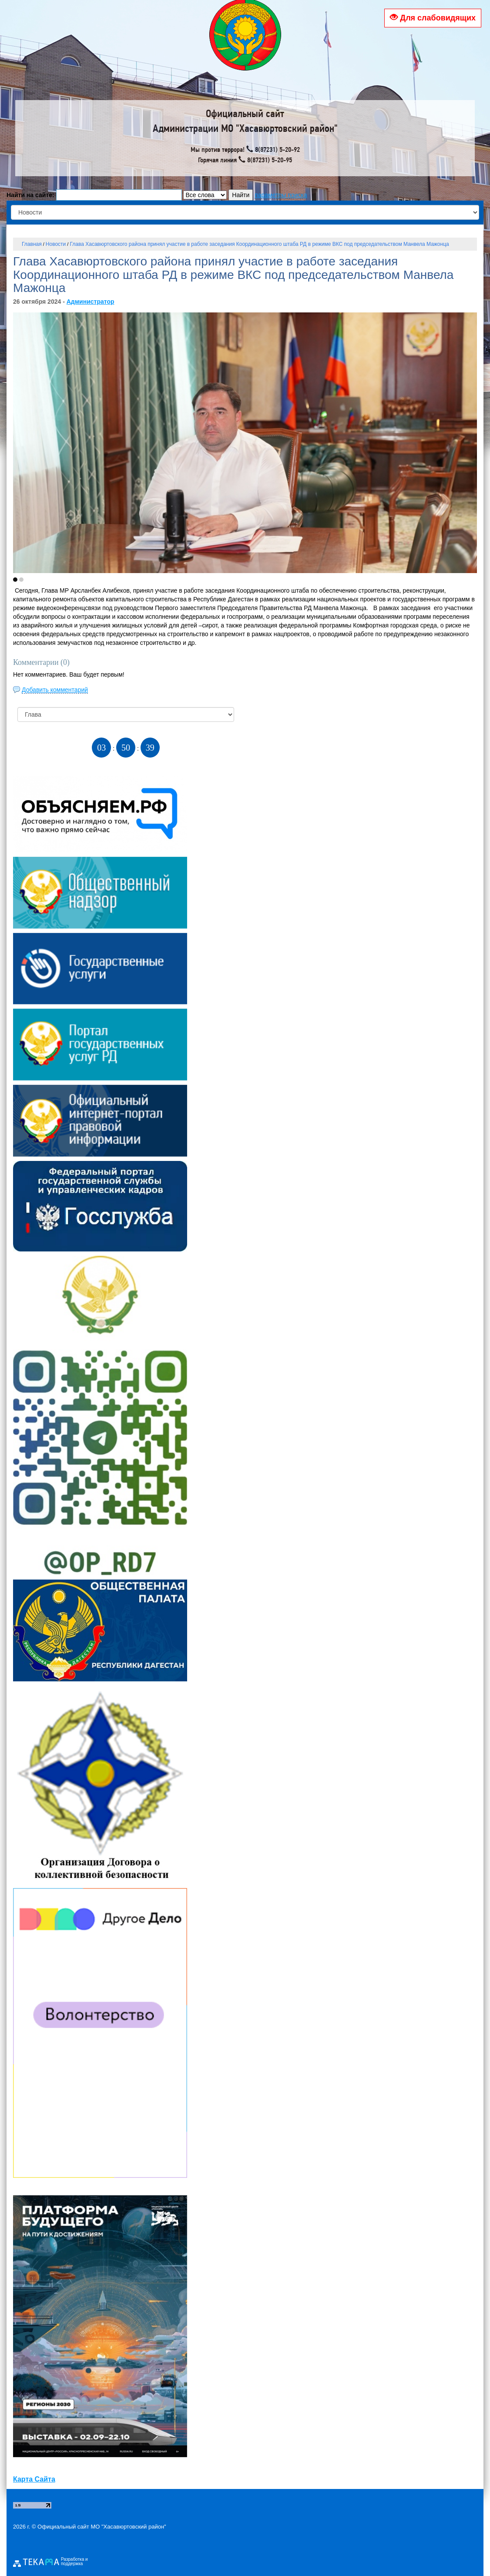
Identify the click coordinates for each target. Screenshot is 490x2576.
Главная (32, 244)
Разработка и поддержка (74, 2561)
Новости (56, 244)
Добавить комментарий (55, 689)
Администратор (90, 301)
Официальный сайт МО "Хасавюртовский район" (101, 2526)
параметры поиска (281, 194)
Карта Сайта (34, 2479)
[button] (15, 579)
